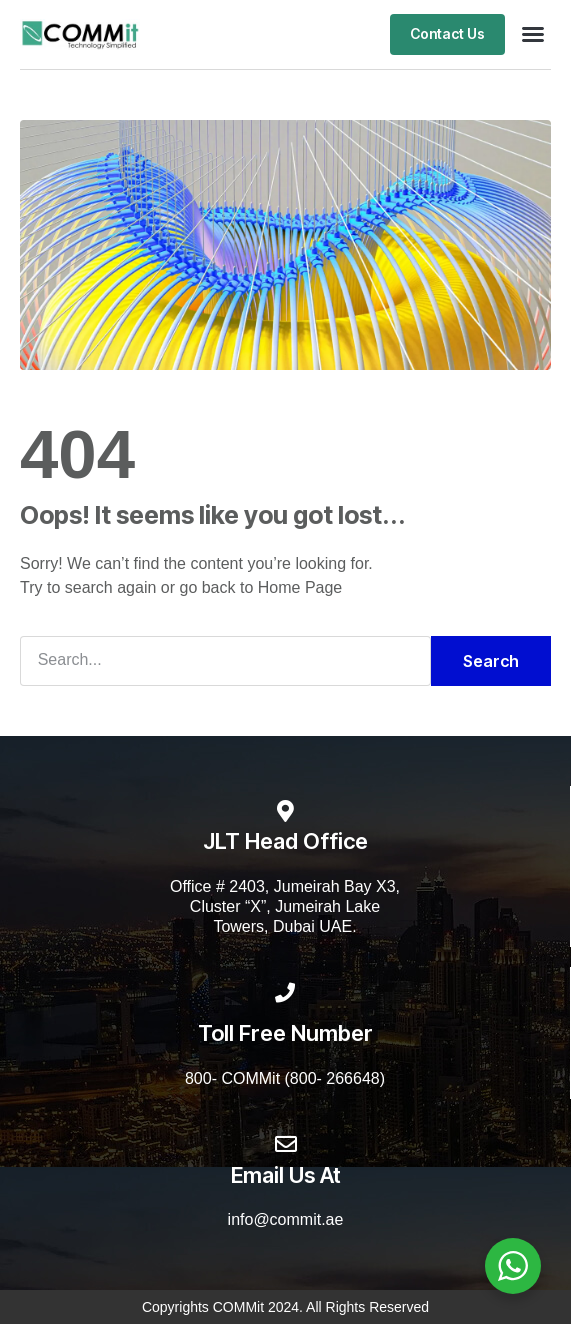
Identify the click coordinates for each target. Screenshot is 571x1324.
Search (491, 661)
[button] (533, 34)
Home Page (300, 587)
